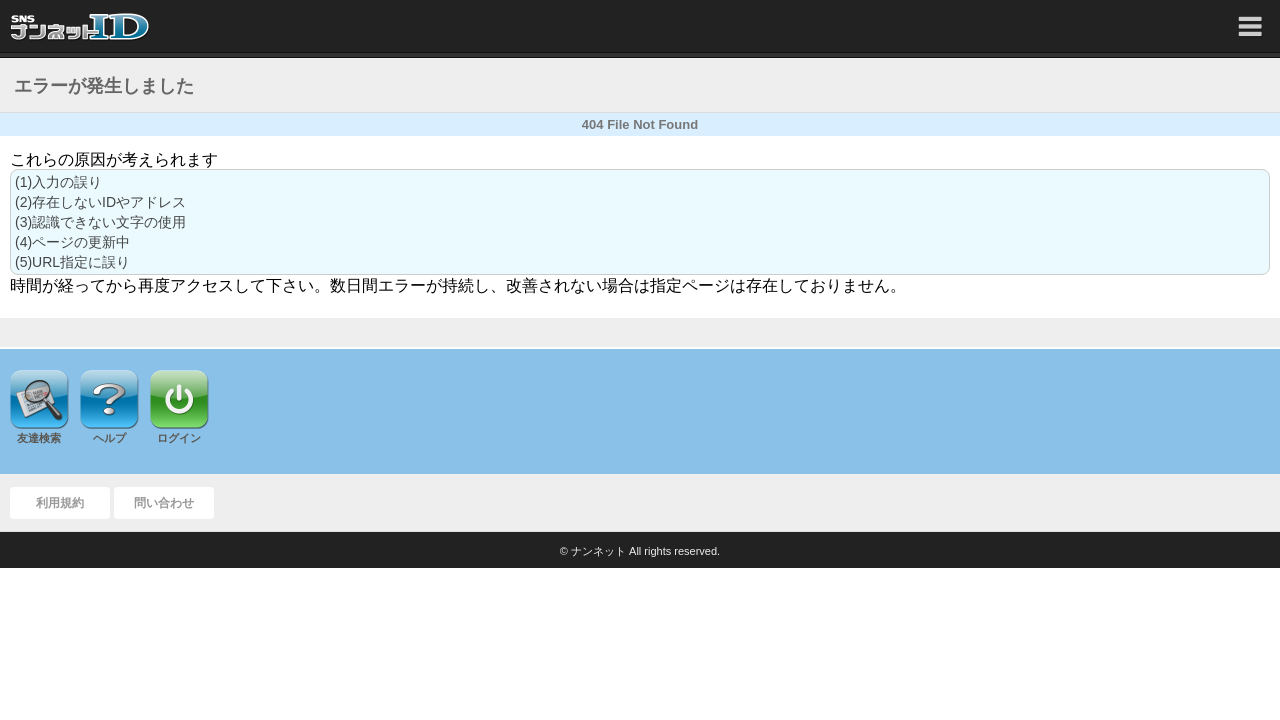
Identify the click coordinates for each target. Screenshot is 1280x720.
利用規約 (60, 503)
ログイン (179, 438)
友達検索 (39, 438)
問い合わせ (164, 503)
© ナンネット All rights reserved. (640, 551)
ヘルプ (109, 438)
